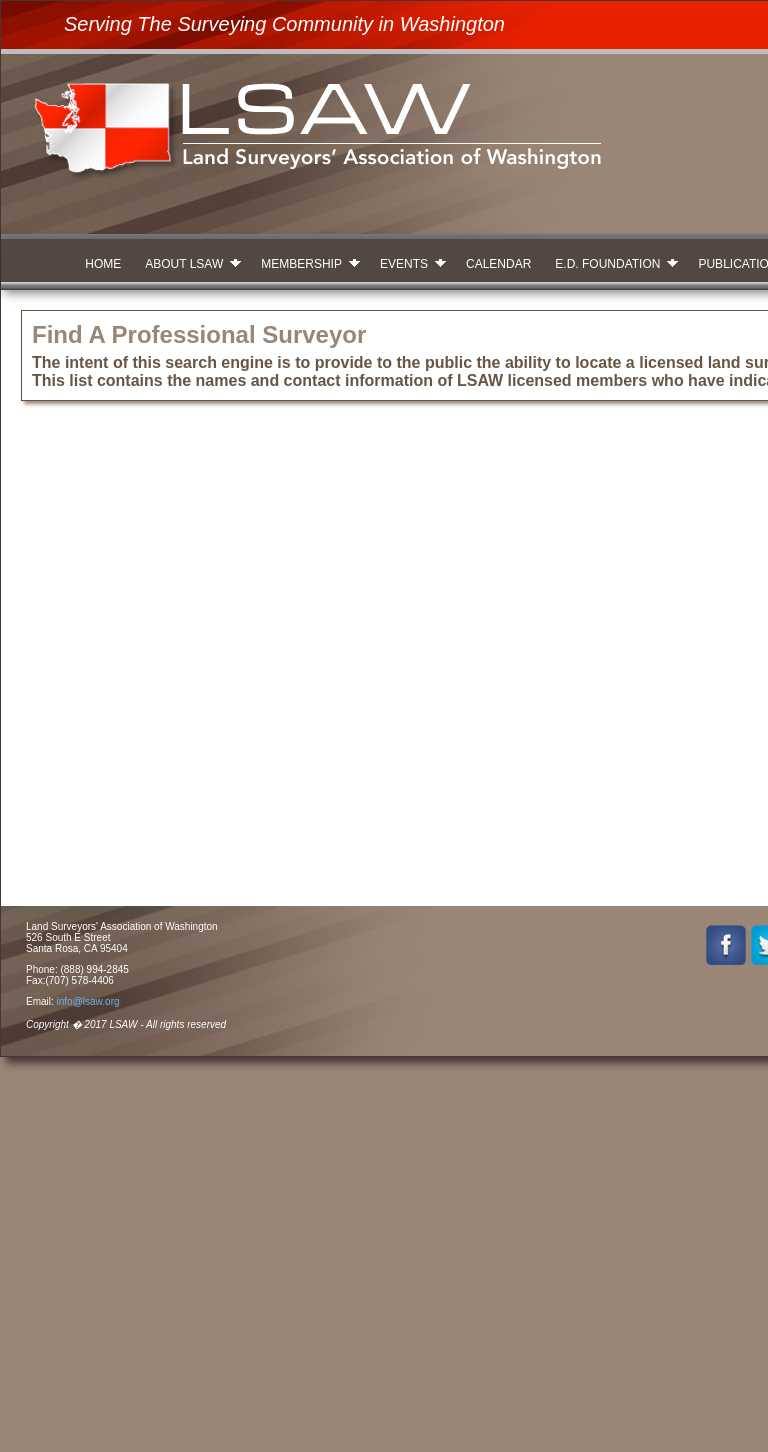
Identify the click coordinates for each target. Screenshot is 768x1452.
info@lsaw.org (88, 1001)
